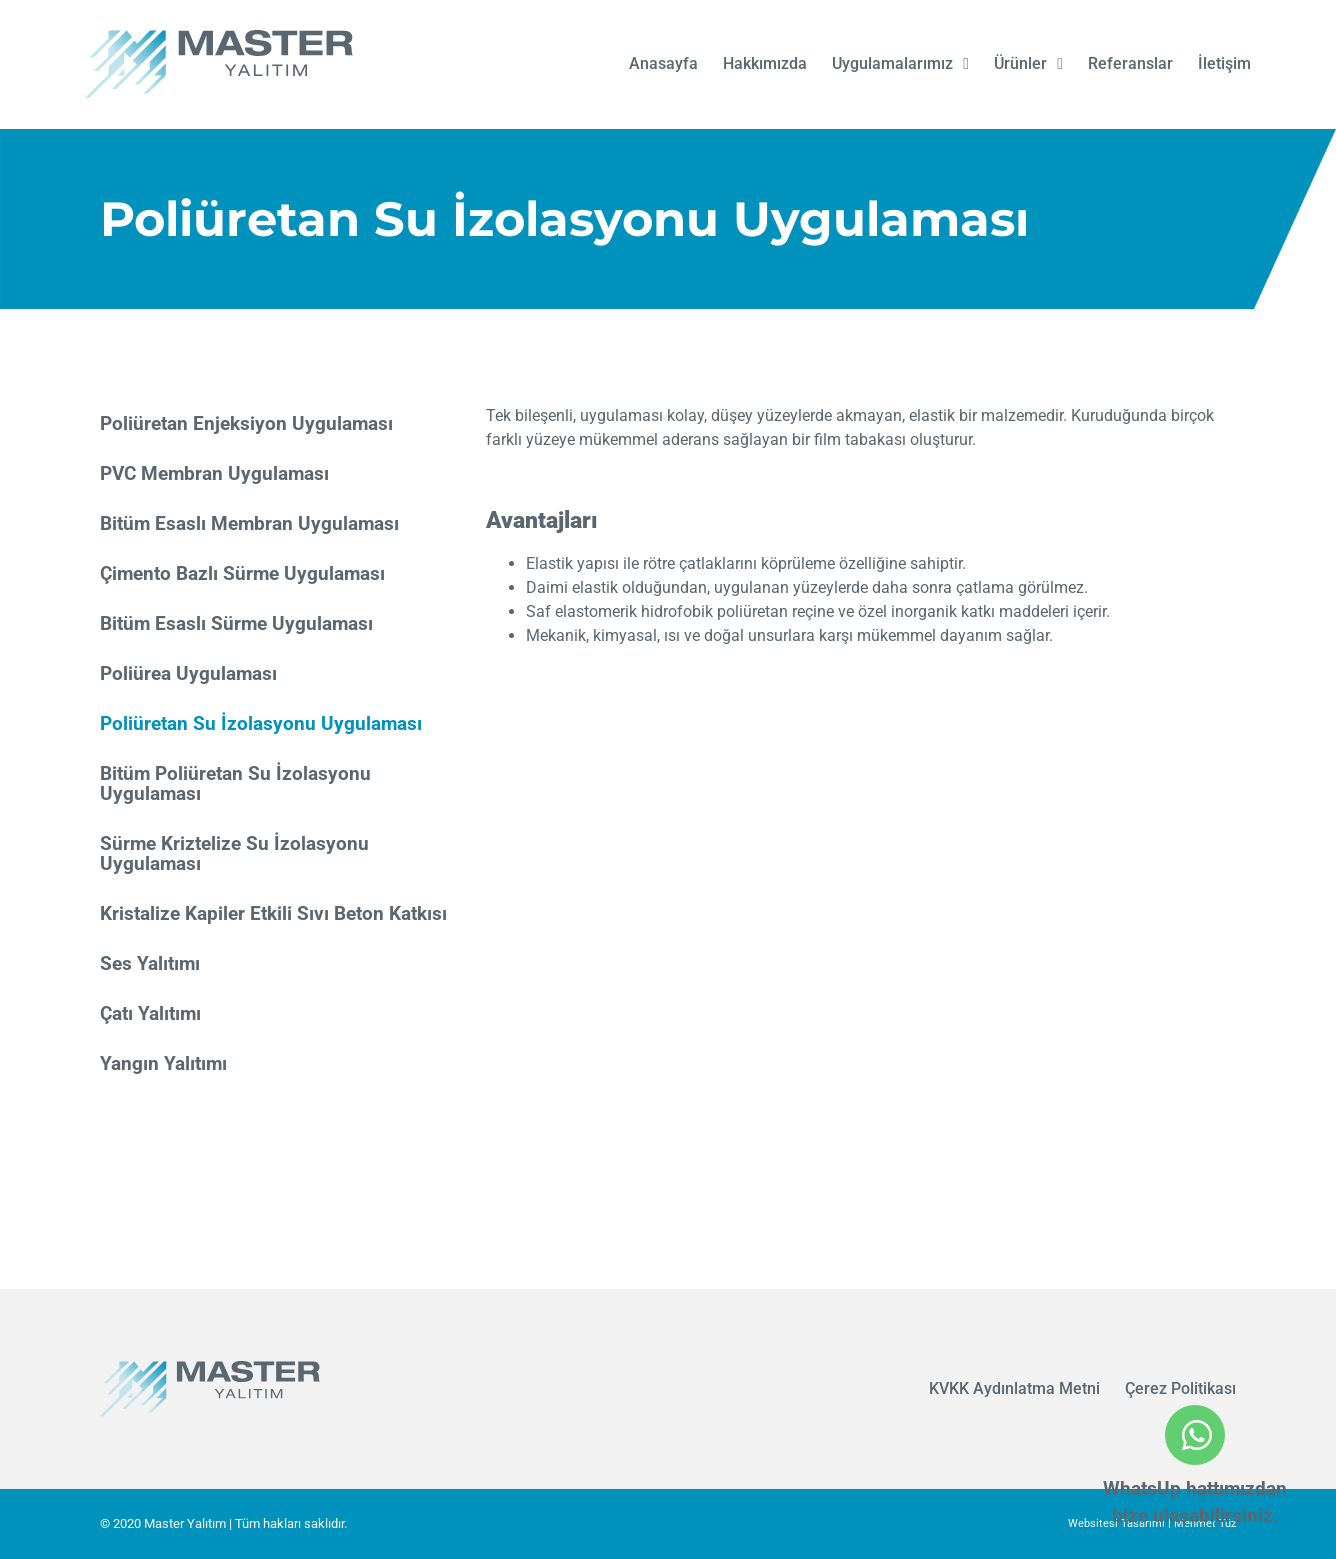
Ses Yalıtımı (150, 963)
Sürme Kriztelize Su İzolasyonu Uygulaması (234, 853)
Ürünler (1028, 64)
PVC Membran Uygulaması (214, 473)
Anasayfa (663, 63)
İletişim (1224, 63)
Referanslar (1130, 63)
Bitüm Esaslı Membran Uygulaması (249, 523)
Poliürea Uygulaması (188, 673)
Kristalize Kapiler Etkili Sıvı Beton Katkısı (273, 913)
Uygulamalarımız (900, 64)
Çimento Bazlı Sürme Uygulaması (242, 573)
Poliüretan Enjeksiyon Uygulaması (246, 423)
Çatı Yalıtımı (150, 1013)
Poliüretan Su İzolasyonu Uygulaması (261, 723)
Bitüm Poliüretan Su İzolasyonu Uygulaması (235, 783)
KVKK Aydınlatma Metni (1014, 1388)
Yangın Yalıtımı (163, 1063)
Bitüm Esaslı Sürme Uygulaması (236, 623)
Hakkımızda (765, 63)
